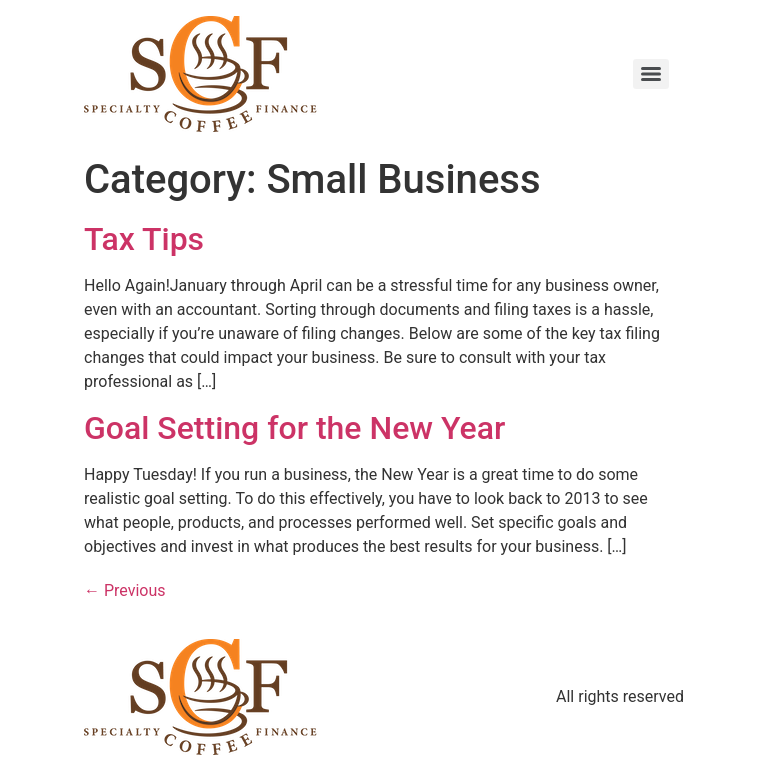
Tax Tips (144, 239)
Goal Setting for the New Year (294, 428)
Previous (125, 590)
